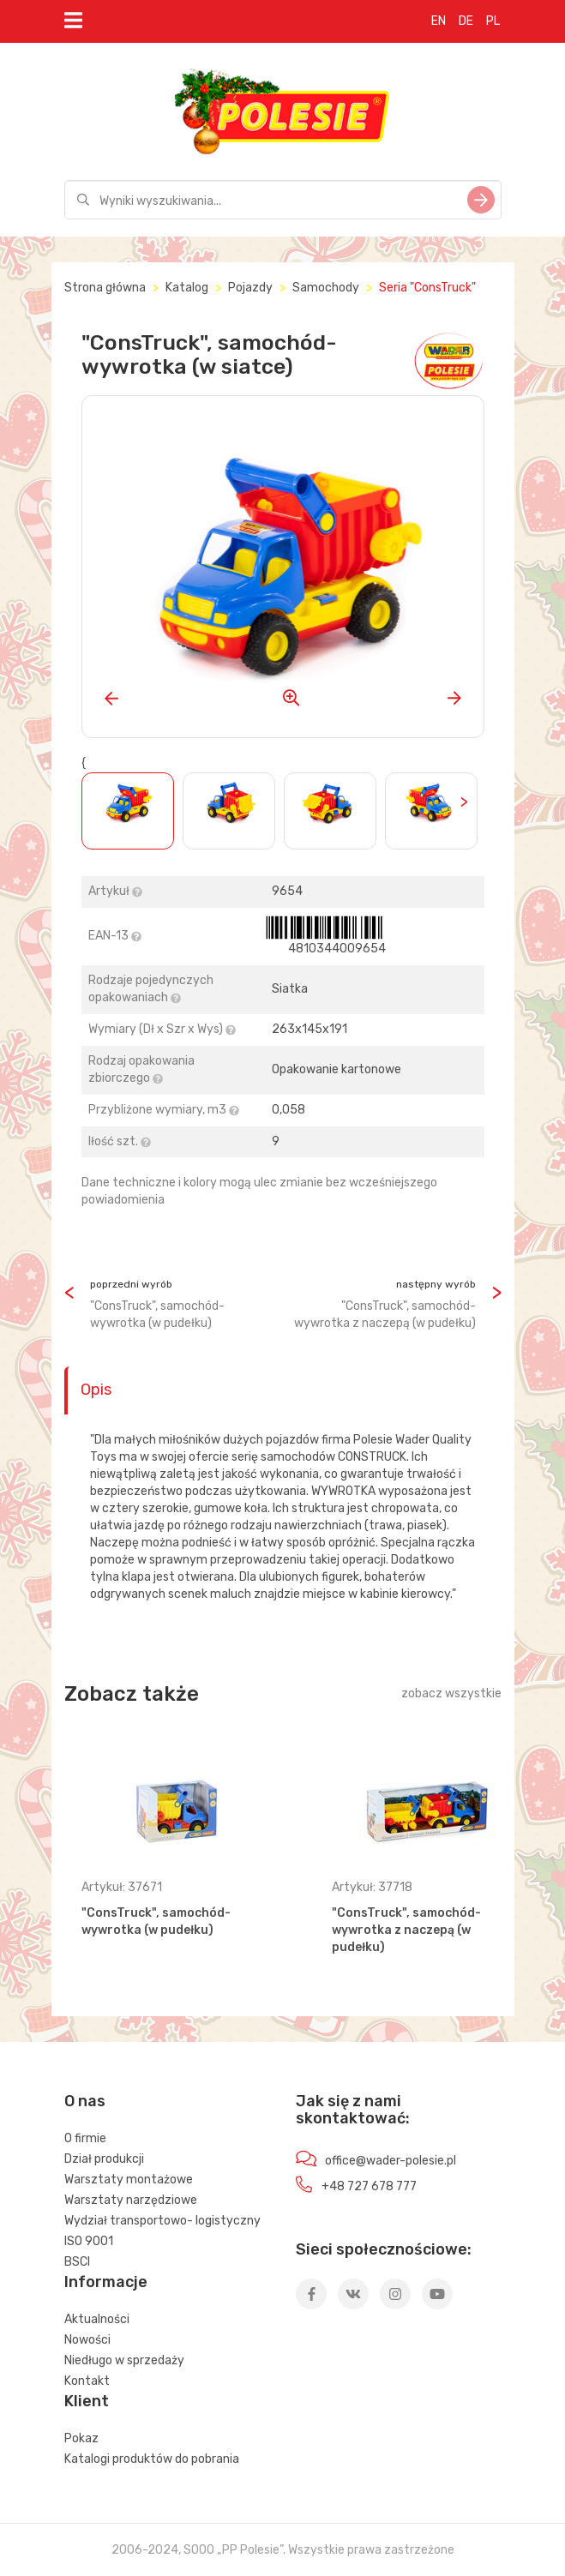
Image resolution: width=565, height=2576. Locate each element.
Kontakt (87, 2381)
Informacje (105, 2282)
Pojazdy (250, 287)
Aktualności (96, 2319)
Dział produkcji (104, 2159)
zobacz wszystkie (451, 1693)
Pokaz (81, 2438)
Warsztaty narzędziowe (130, 2200)
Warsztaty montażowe (128, 2179)
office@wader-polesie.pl (390, 2160)
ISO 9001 (88, 2241)
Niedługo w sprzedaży (124, 2360)
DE (466, 21)
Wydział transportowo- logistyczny (162, 2220)
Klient (86, 2401)
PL (493, 21)
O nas (84, 2101)
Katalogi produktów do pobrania (151, 2459)
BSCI (77, 2262)
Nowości (87, 2340)
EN (438, 21)
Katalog (186, 287)
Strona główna (105, 287)
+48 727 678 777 (369, 2186)
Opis (96, 1389)
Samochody (325, 287)
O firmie (85, 2138)
